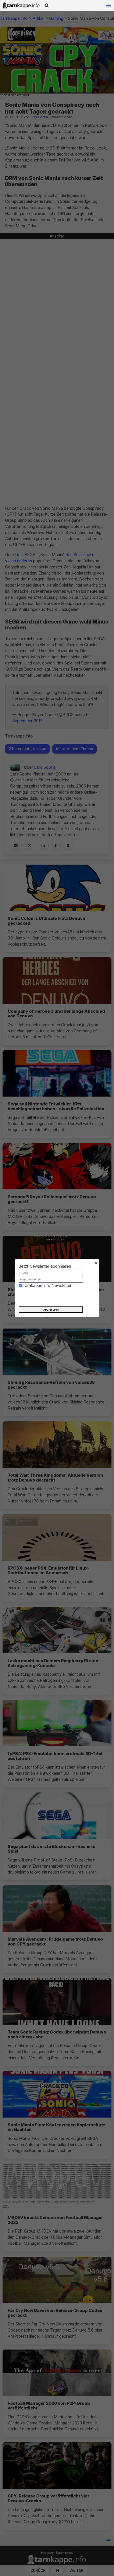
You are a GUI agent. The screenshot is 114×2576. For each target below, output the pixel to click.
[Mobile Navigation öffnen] (108, 5)
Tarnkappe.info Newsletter (47, 1285)
